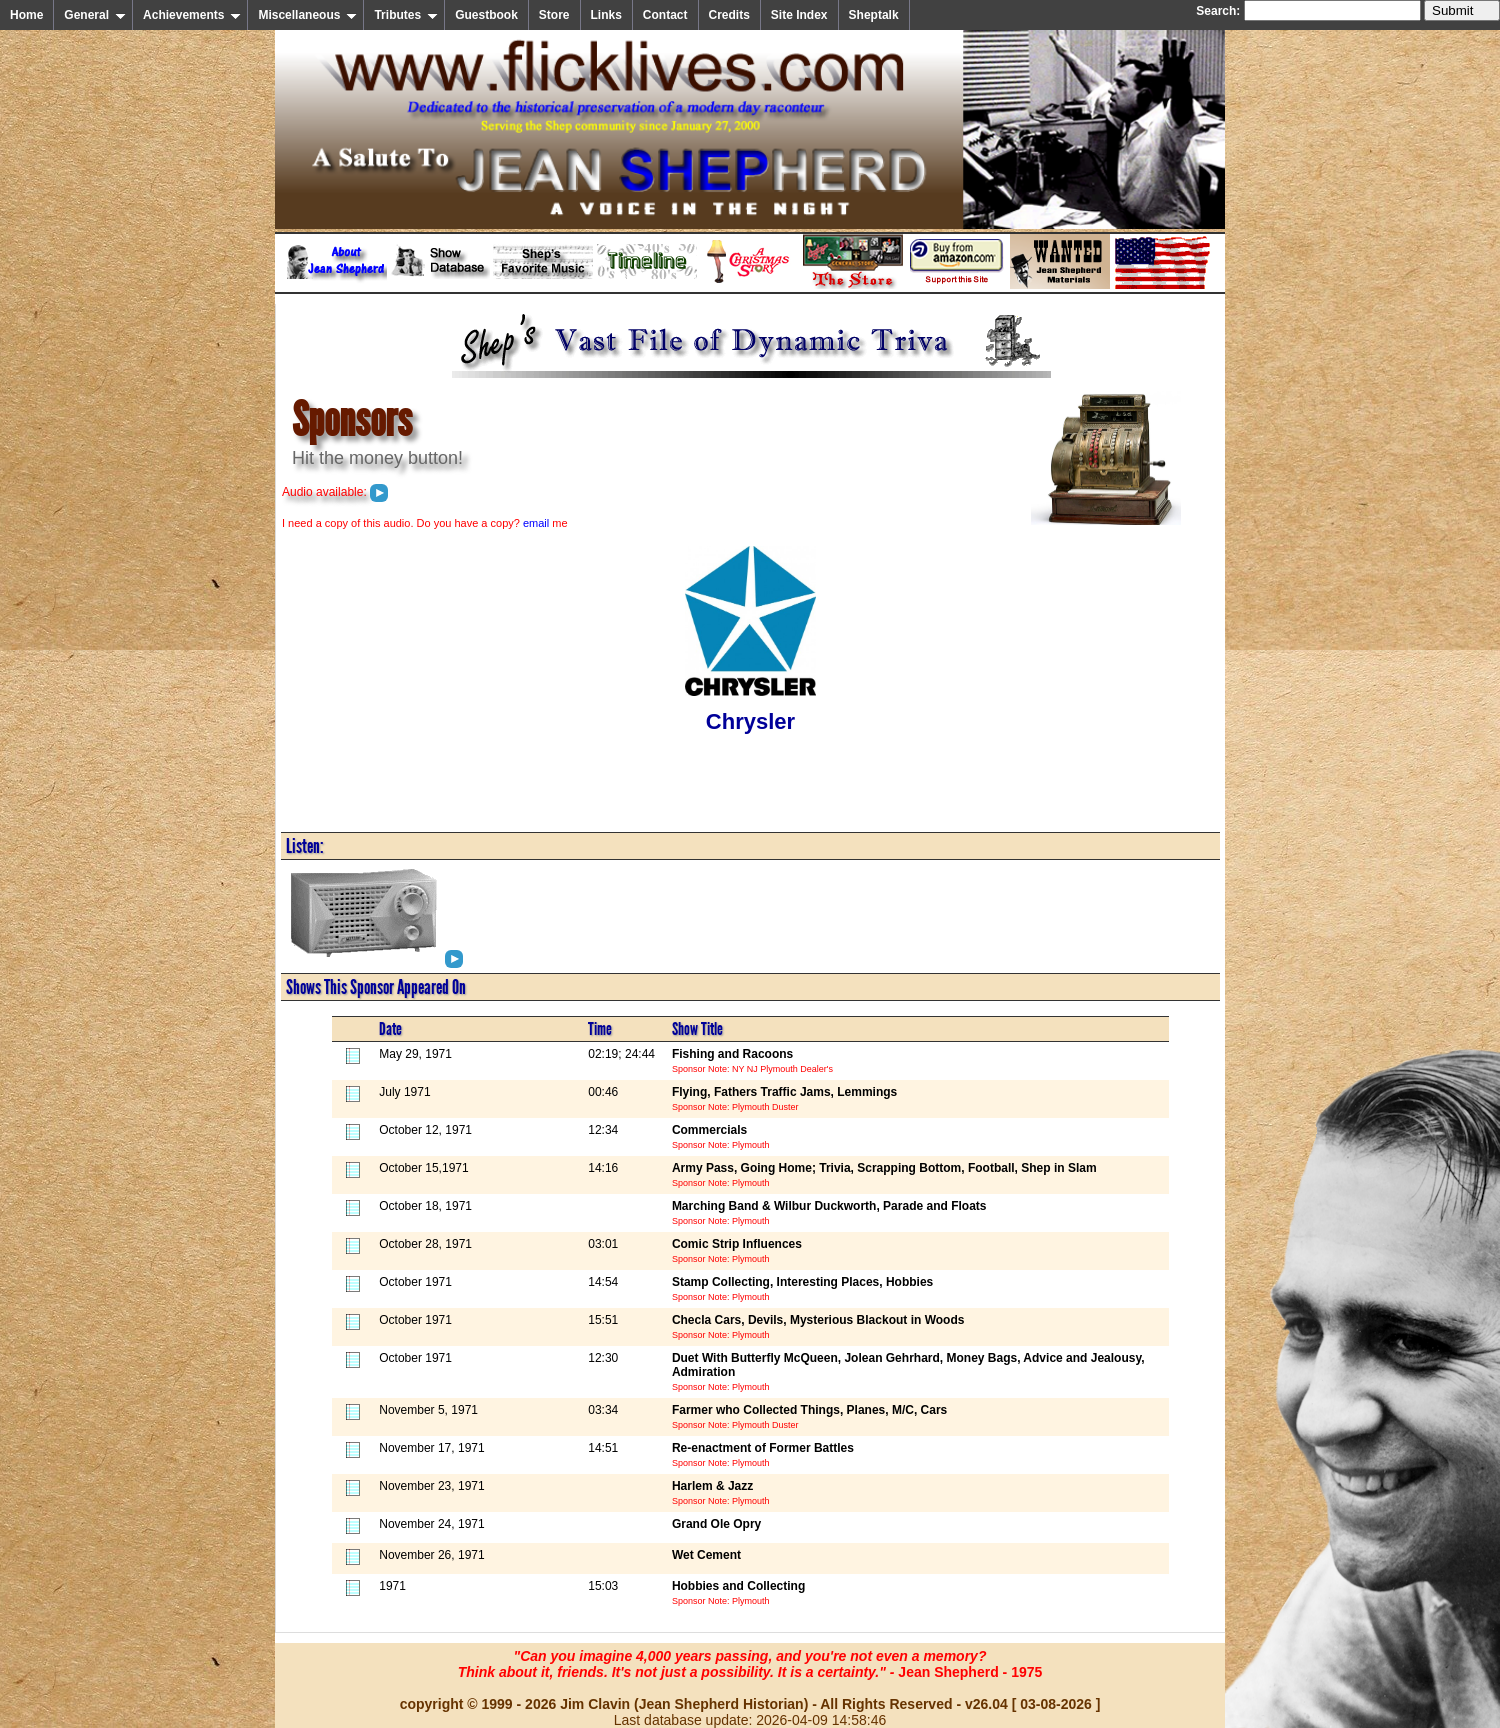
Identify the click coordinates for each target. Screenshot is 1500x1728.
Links (606, 15)
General (95, 15)
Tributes (406, 15)
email (536, 523)
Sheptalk (874, 15)
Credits (729, 15)
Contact (665, 15)
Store (554, 15)
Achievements (192, 15)
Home (26, 15)
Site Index (799, 15)
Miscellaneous (307, 15)
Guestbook (486, 15)
